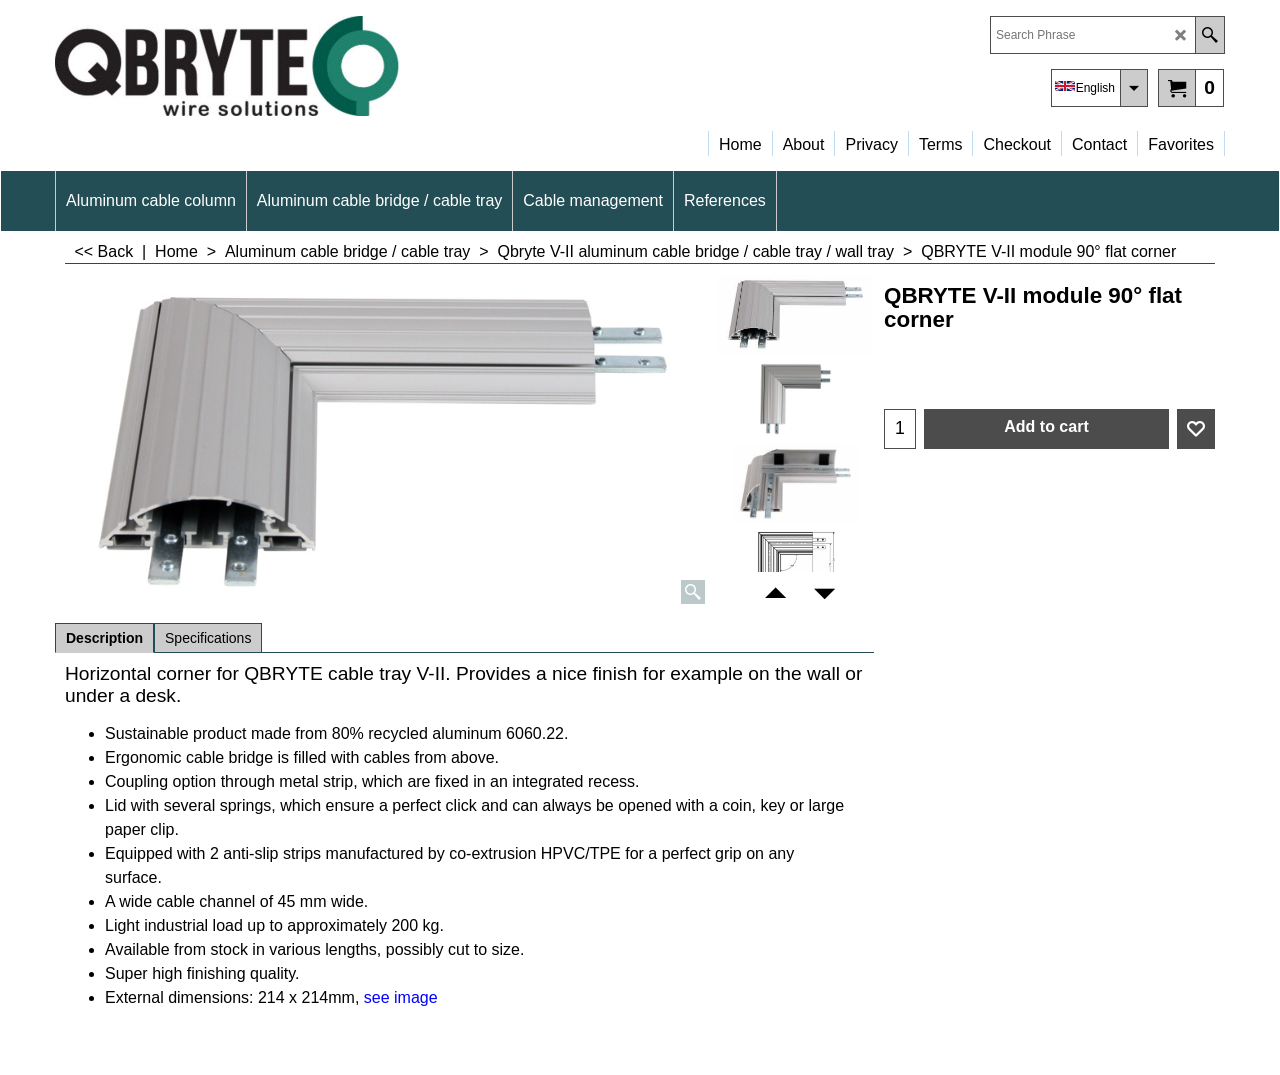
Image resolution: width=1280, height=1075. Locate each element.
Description (104, 638)
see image (401, 997)
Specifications (208, 638)
